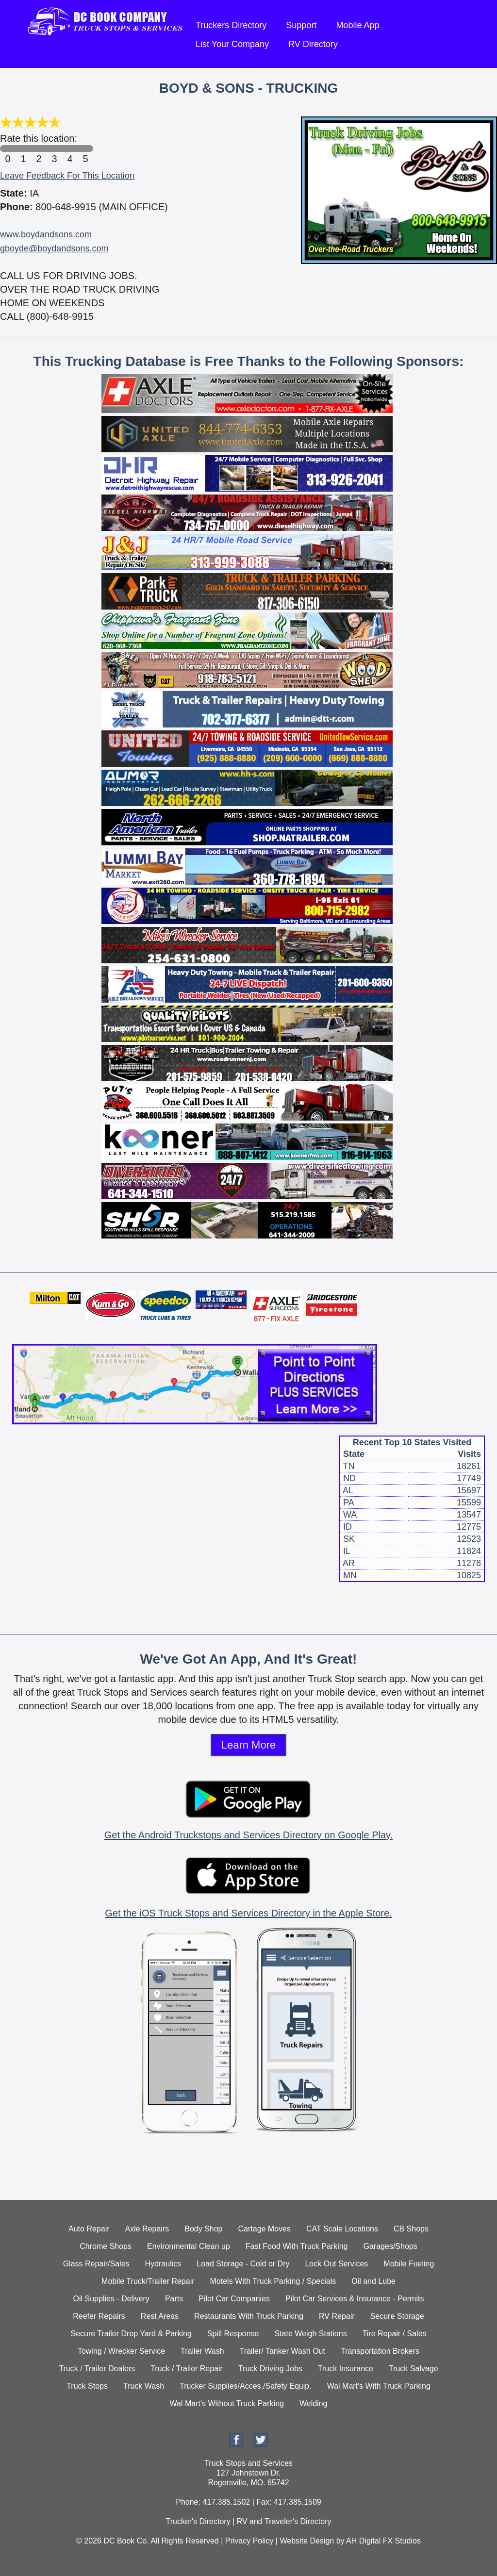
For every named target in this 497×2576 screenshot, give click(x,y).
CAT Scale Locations (342, 2229)
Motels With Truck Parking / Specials (273, 2281)
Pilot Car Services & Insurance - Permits (354, 2299)
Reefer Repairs (99, 2316)
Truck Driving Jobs (270, 2368)
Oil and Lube (373, 2281)
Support (301, 25)
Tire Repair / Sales (395, 2333)
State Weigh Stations (311, 2333)
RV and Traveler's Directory (284, 2521)
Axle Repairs (147, 2229)
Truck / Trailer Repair (186, 2368)
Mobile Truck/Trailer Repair (147, 2281)
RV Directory (313, 44)
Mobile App (357, 25)
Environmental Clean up (188, 2246)
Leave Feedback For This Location (67, 176)
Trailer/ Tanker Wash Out (282, 2351)
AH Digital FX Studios (383, 2541)
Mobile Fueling (408, 2264)
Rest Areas (160, 2316)
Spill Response (233, 2333)
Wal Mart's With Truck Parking (379, 2386)
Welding (313, 2403)
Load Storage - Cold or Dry (243, 2264)
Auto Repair (89, 2229)
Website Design (307, 2541)
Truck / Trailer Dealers (97, 2368)
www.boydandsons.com (46, 234)
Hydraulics (163, 2264)
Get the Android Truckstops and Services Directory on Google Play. (248, 1835)
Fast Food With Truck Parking (297, 2246)
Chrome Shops (106, 2246)
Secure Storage (397, 2316)
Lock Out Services (336, 2264)
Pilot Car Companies (234, 2299)
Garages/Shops (390, 2246)
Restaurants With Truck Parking (248, 2316)
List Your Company (232, 44)
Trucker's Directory (198, 2521)
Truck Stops (87, 2386)
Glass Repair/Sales (96, 2264)
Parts (174, 2299)
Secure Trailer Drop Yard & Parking (130, 2333)
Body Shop (203, 2229)
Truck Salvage (413, 2368)
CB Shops (411, 2229)
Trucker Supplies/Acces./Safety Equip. (246, 2386)
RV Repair (337, 2316)
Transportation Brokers (380, 2351)
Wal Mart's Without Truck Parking (227, 2403)
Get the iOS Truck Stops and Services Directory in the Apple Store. (248, 1913)
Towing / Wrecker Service (121, 2351)
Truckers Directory (231, 25)
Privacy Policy (249, 2541)
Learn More (248, 1745)
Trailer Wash (202, 2351)
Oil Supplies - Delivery (111, 2299)
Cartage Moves (264, 2229)
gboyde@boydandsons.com (54, 248)
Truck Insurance (345, 2368)
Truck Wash (143, 2386)
